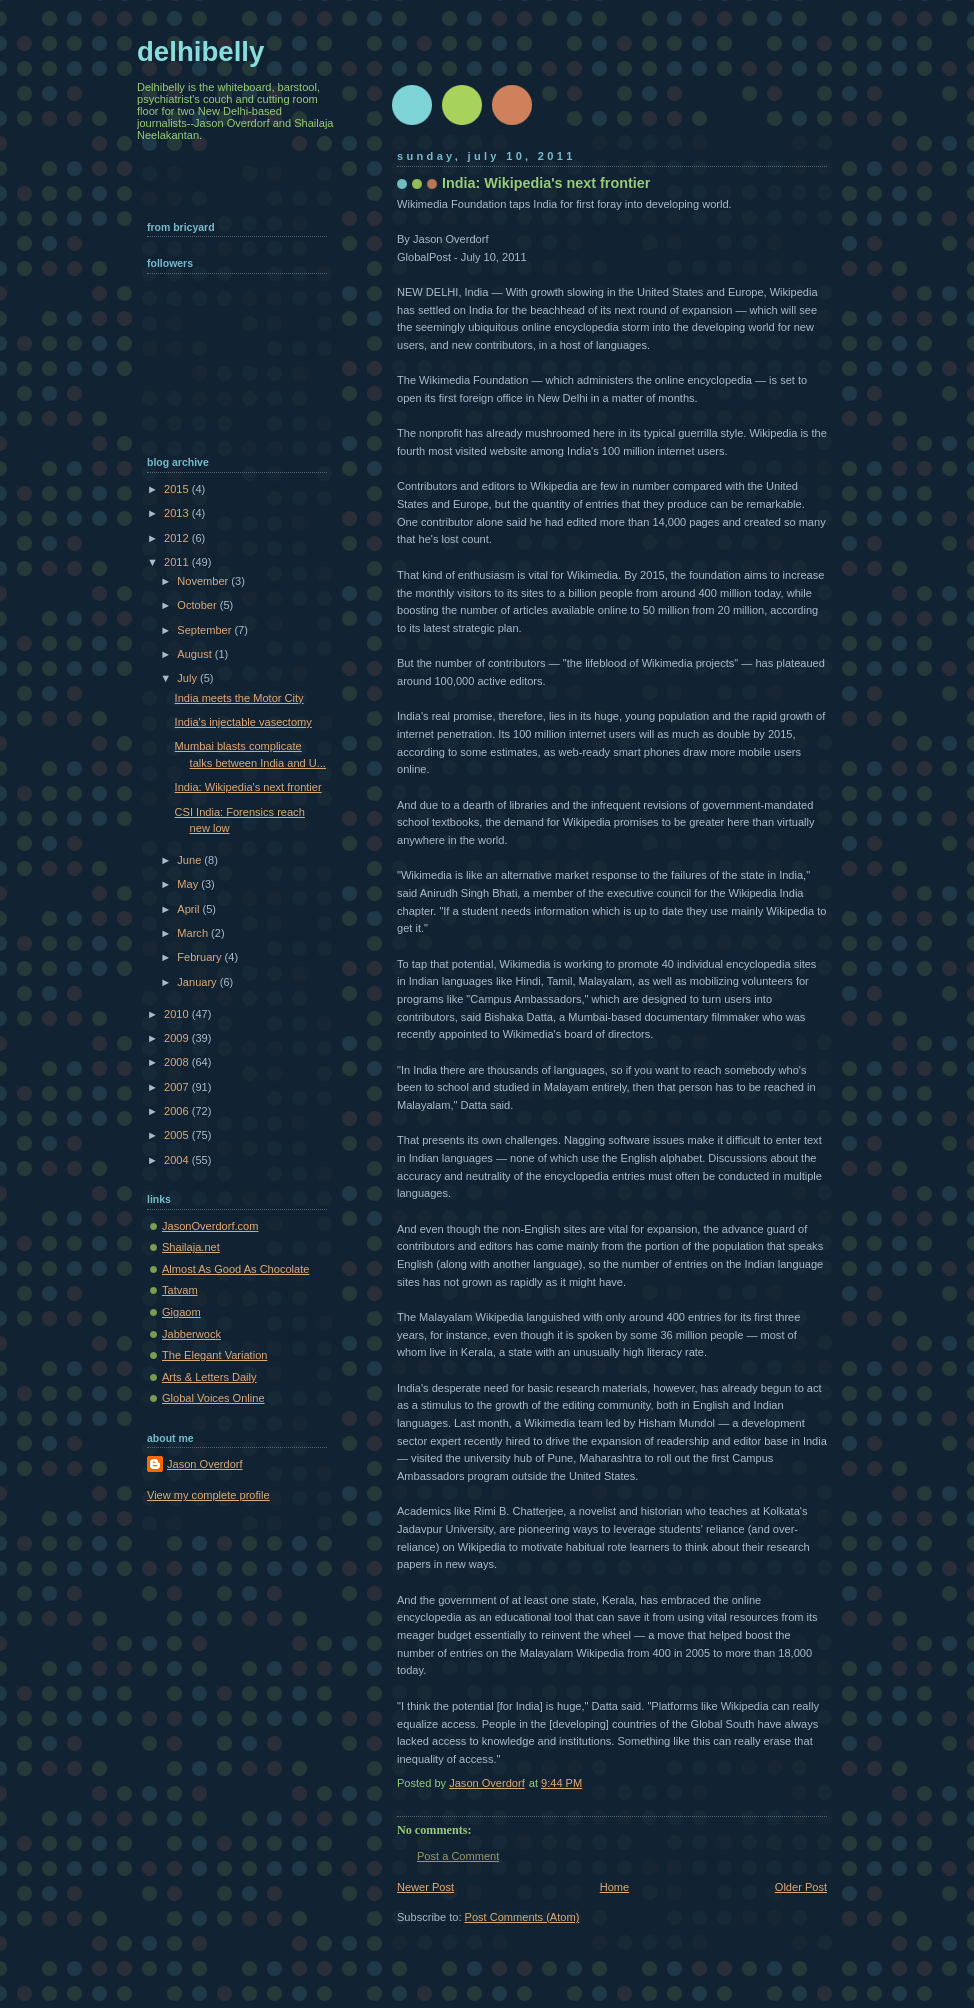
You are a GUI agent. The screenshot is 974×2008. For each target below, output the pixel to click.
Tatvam (180, 1290)
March (194, 933)
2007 (178, 1087)
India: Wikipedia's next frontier (248, 787)
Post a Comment (458, 1856)
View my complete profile (208, 1495)
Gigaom (181, 1312)
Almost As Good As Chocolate (235, 1269)
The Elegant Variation (214, 1355)
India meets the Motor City (239, 698)
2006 (178, 1111)
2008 (178, 1062)
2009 (178, 1038)
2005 (178, 1135)
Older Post (801, 1887)
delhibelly (200, 51)
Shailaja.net (191, 1247)
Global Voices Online (213, 1398)
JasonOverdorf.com (210, 1226)
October (198, 605)
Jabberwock (191, 1334)
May (189, 884)
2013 (178, 513)
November (204, 581)
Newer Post (425, 1887)
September (205, 630)
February (200, 957)
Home (614, 1887)
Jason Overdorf (205, 1464)
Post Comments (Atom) (522, 1917)
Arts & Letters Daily (209, 1377)
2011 (178, 562)
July (188, 678)
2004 (178, 1160)
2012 (178, 538)
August (195, 654)
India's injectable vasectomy (243, 722)
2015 (178, 489)
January (198, 982)
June (190, 860)
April (189, 909)
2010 (178, 1014)
